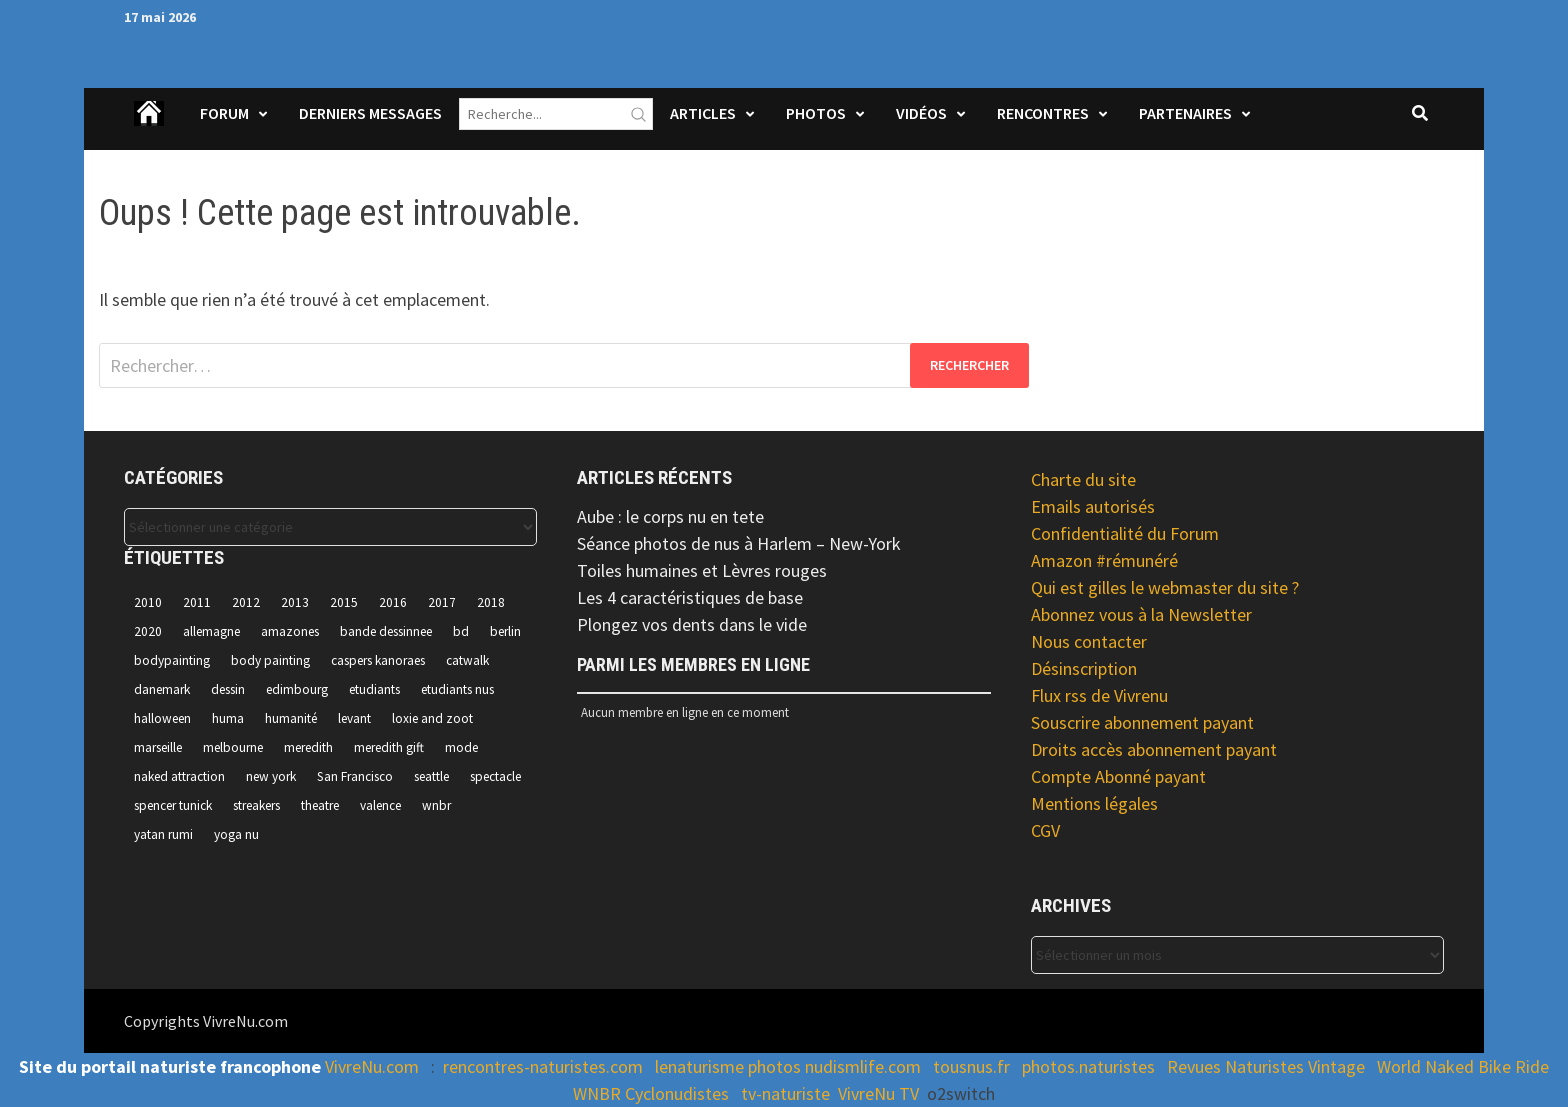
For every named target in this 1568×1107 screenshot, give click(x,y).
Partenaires (1185, 113)
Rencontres (1043, 113)
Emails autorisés (1093, 506)
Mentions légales (1094, 803)
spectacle (495, 776)
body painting (270, 660)
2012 (246, 602)
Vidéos (921, 113)
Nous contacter (1089, 641)
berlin (505, 631)
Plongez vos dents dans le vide (692, 624)
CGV (1045, 830)
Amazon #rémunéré (1104, 560)
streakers (256, 805)
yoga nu (236, 834)
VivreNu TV (878, 1093)
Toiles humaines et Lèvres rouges (702, 570)
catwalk (467, 660)
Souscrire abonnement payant (1142, 722)
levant (354, 718)
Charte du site (1083, 479)
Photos (816, 113)
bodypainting (172, 660)
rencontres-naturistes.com (543, 1066)
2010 (148, 602)
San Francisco (355, 776)
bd (461, 631)
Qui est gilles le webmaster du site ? (1165, 587)
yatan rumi (163, 834)
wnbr (436, 805)
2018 (491, 602)
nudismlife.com (863, 1066)
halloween (162, 718)
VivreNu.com (372, 1066)
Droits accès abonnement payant (1154, 749)
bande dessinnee (386, 631)
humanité (291, 718)
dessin (228, 689)
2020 (148, 631)
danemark (162, 689)
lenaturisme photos (728, 1066)
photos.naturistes (1088, 1066)
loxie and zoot (432, 718)
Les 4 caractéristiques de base (690, 597)
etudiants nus (457, 689)
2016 (393, 602)
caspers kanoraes (378, 660)
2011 (197, 602)
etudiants (374, 689)
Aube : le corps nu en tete (670, 516)
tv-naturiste (785, 1093)
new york (271, 776)
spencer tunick (173, 805)
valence (380, 805)
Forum (224, 113)
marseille (158, 747)
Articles (703, 113)
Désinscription (1084, 668)
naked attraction (179, 776)
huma (228, 718)
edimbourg (297, 689)
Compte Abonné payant (1118, 776)
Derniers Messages (370, 113)
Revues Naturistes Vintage (1266, 1066)
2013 (295, 602)
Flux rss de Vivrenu (1099, 695)
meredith (308, 747)
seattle (431, 776)
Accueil (150, 126)
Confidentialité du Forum (1125, 533)
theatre (320, 805)
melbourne (233, 747)
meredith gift (389, 747)
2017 (442, 602)
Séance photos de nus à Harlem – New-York (739, 543)
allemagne (211, 631)
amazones (290, 631)
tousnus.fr (971, 1066)
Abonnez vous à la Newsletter (1141, 614)
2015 (344, 602)
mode (461, 747)
